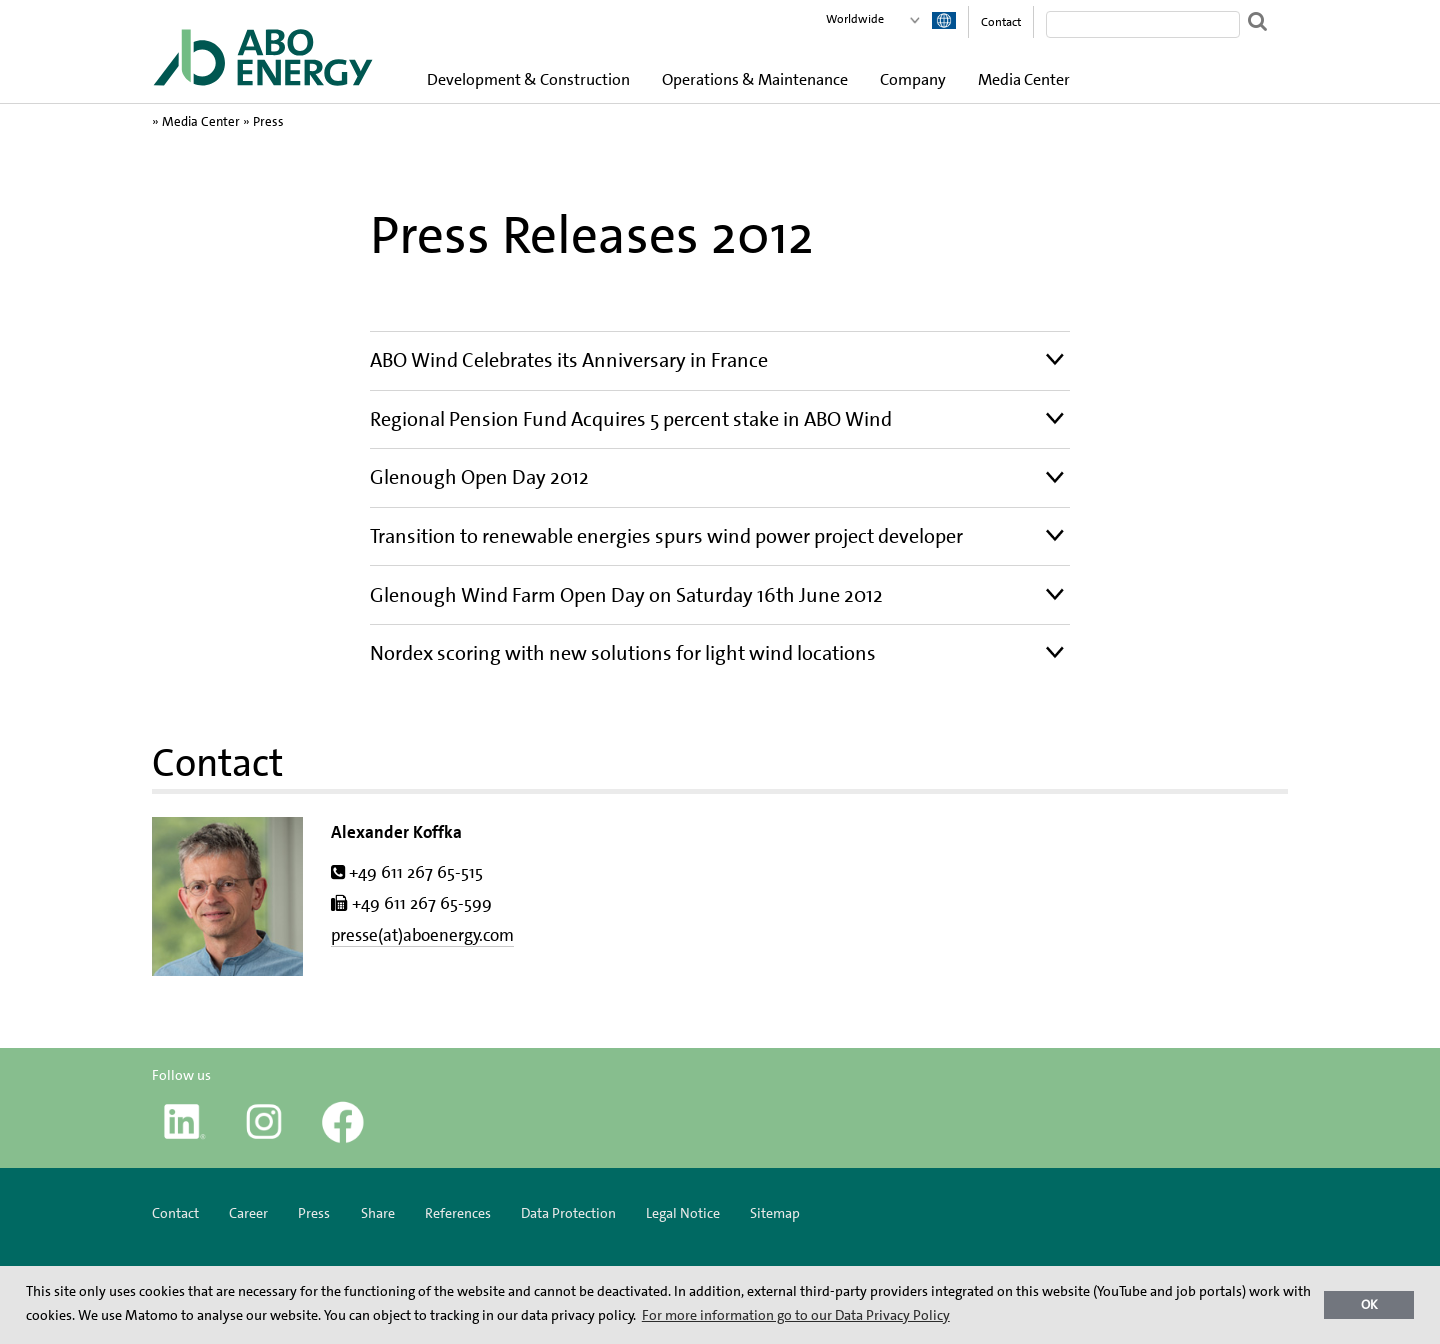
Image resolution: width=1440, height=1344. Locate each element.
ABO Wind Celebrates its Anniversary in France (569, 360)
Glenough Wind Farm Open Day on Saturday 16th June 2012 (626, 595)
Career (248, 1213)
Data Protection (568, 1213)
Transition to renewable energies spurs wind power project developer (666, 536)
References (458, 1213)
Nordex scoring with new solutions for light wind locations (623, 653)
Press (268, 121)
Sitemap (775, 1213)
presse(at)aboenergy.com (422, 935)
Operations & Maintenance (755, 79)
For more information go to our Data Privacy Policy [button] (796, 1315)
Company (913, 79)
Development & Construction (528, 79)
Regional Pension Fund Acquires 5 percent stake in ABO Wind (631, 419)
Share (378, 1213)
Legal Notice (683, 1213)
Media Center (1024, 79)
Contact (1001, 22)
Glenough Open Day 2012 (479, 477)
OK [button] (1369, 1304)
